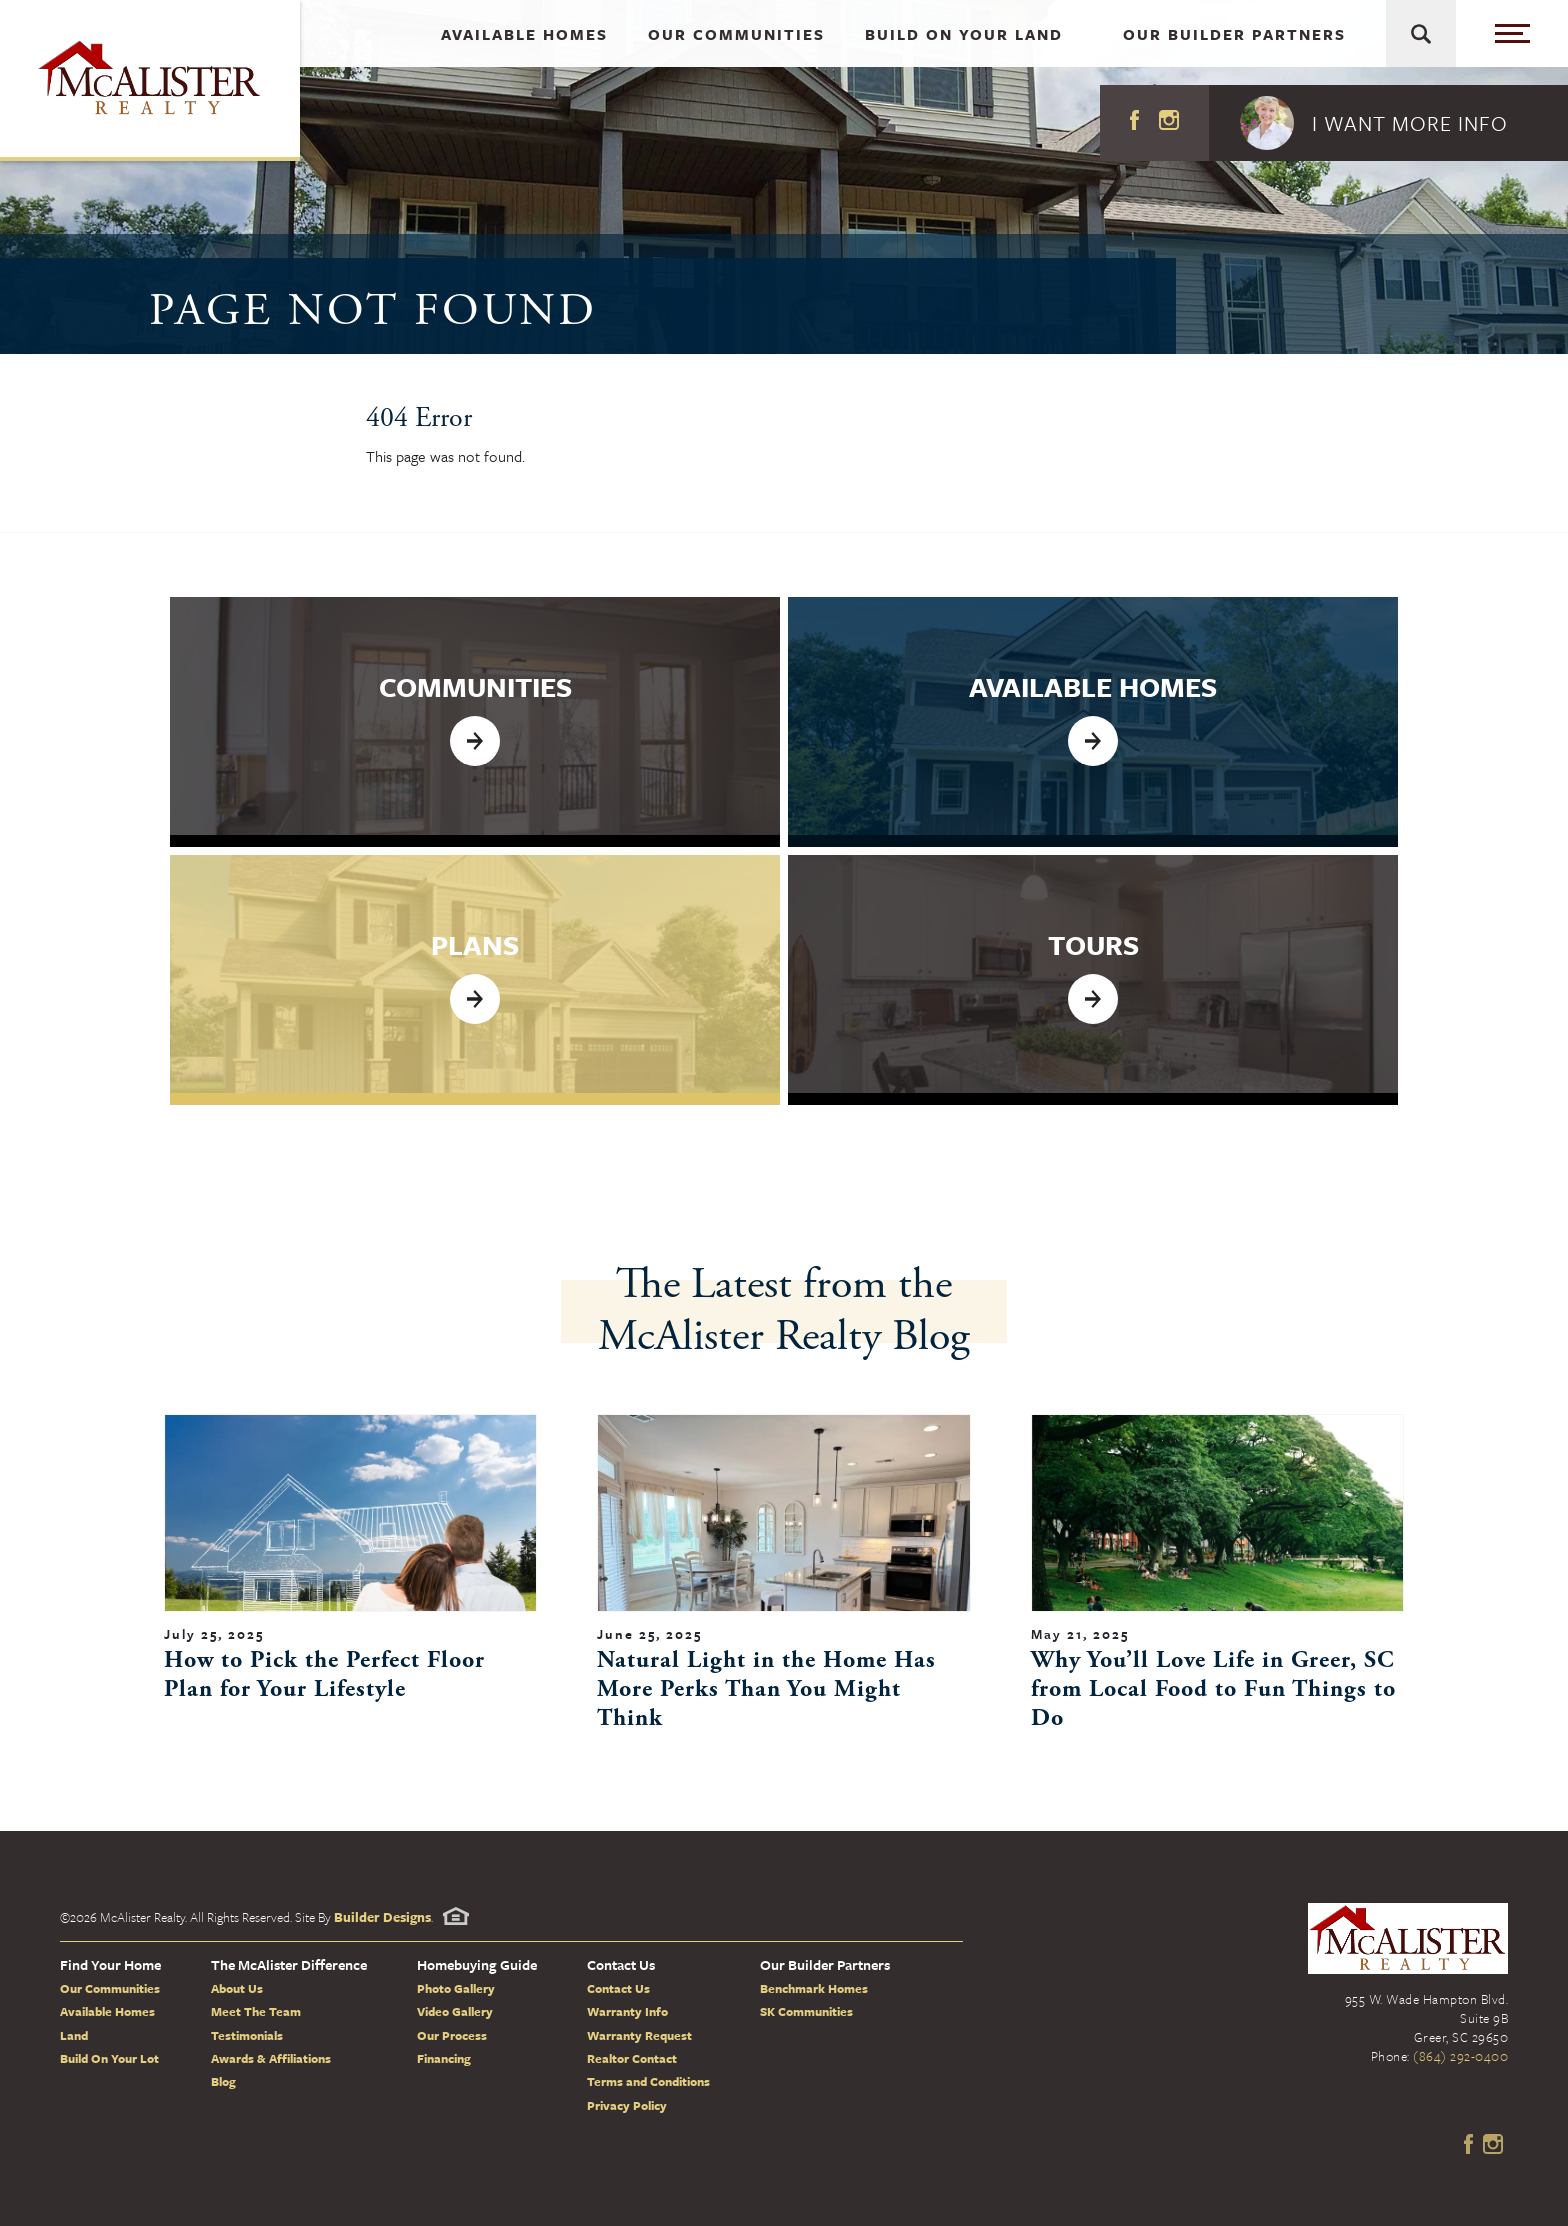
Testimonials (247, 2035)
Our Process (452, 2035)
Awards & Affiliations (271, 2058)
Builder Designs (382, 1917)
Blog (223, 2081)
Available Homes (107, 2011)
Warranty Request (639, 2035)
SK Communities (806, 2011)
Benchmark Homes (814, 1988)
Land (74, 2035)
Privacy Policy (627, 2105)
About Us (237, 1988)
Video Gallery (455, 2011)
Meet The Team (256, 2011)
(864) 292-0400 (1460, 2056)
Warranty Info (627, 2011)
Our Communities (110, 1988)
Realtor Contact (632, 2058)
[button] (1388, 123)
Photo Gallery (456, 1988)
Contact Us (618, 1988)
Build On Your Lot (109, 2058)
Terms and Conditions (648, 2081)
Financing (444, 2058)
